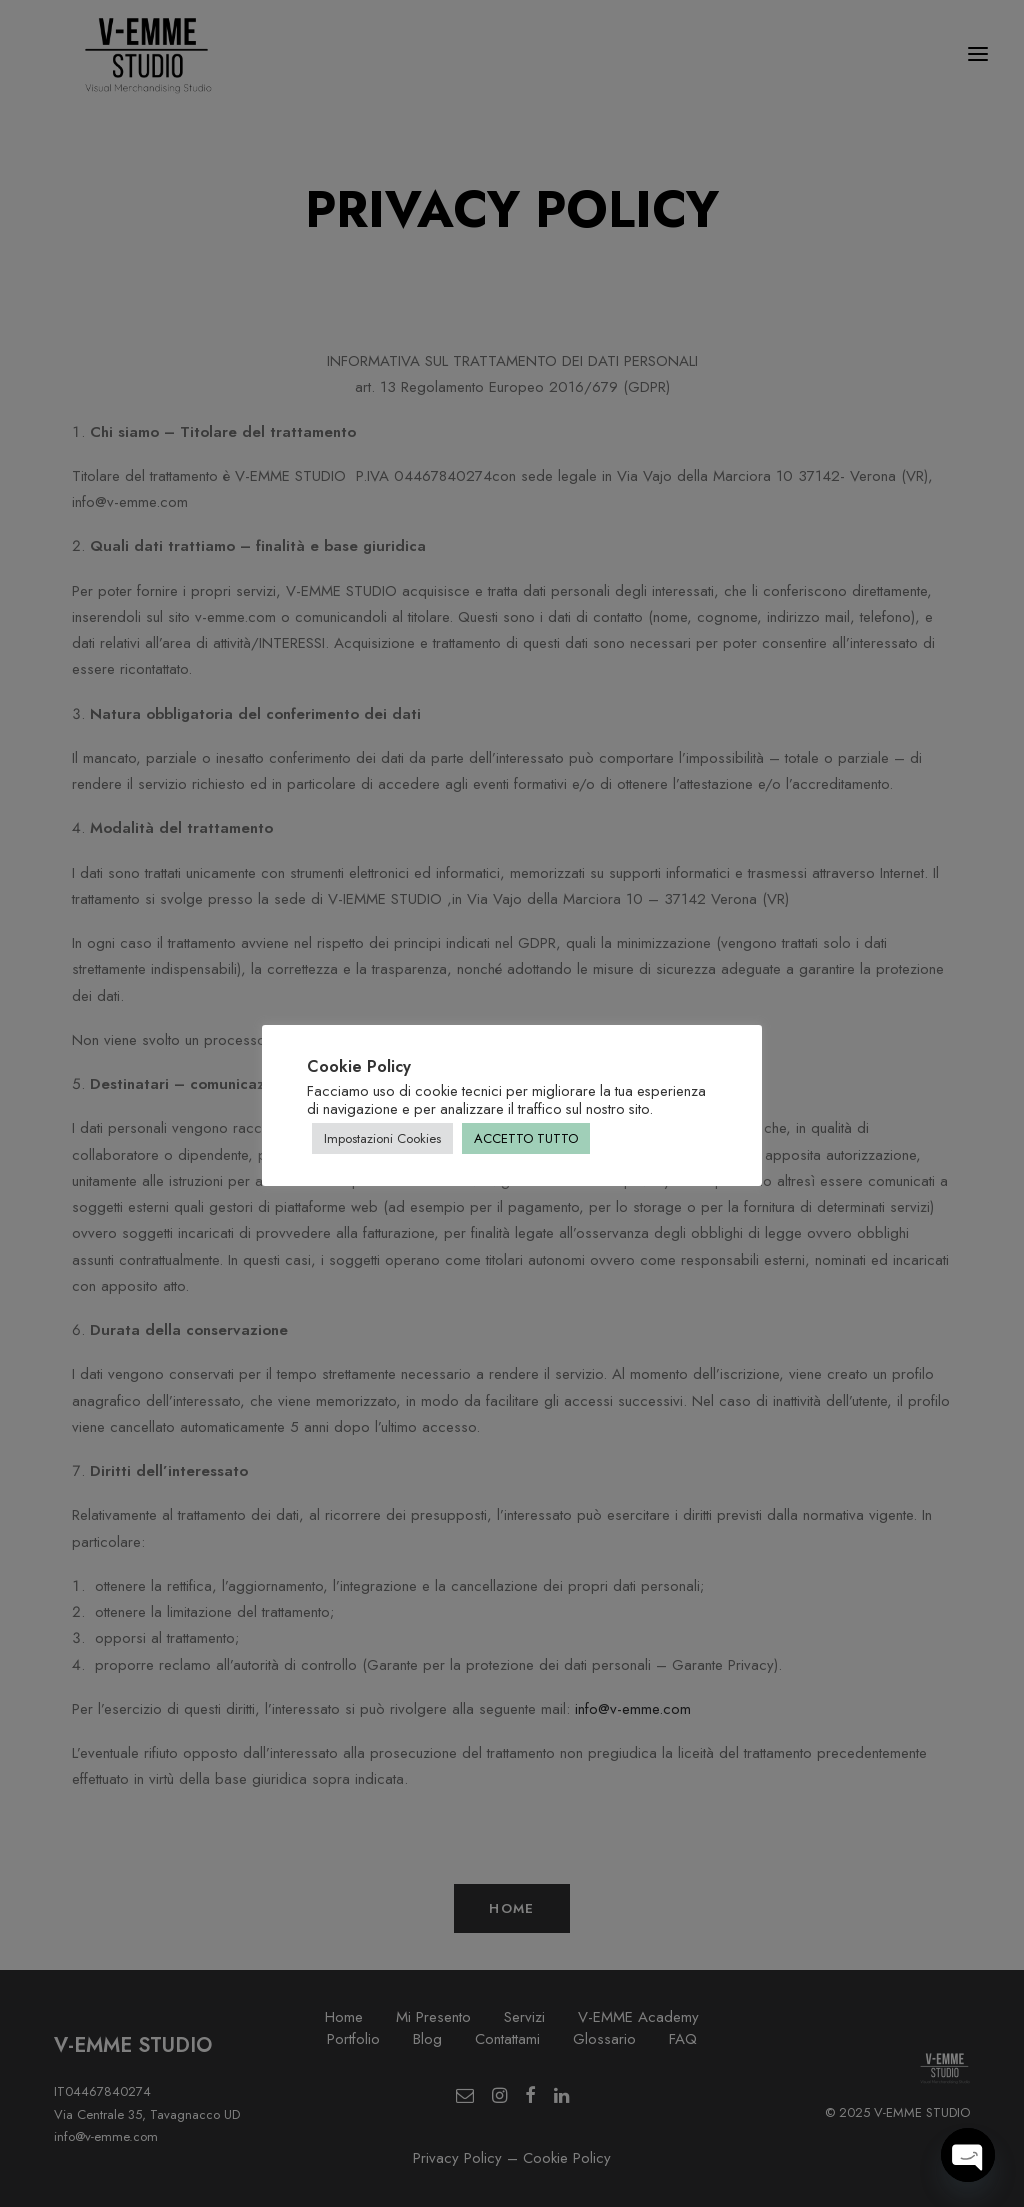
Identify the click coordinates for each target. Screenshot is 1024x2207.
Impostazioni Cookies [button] (382, 1138)
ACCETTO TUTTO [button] (526, 1138)
